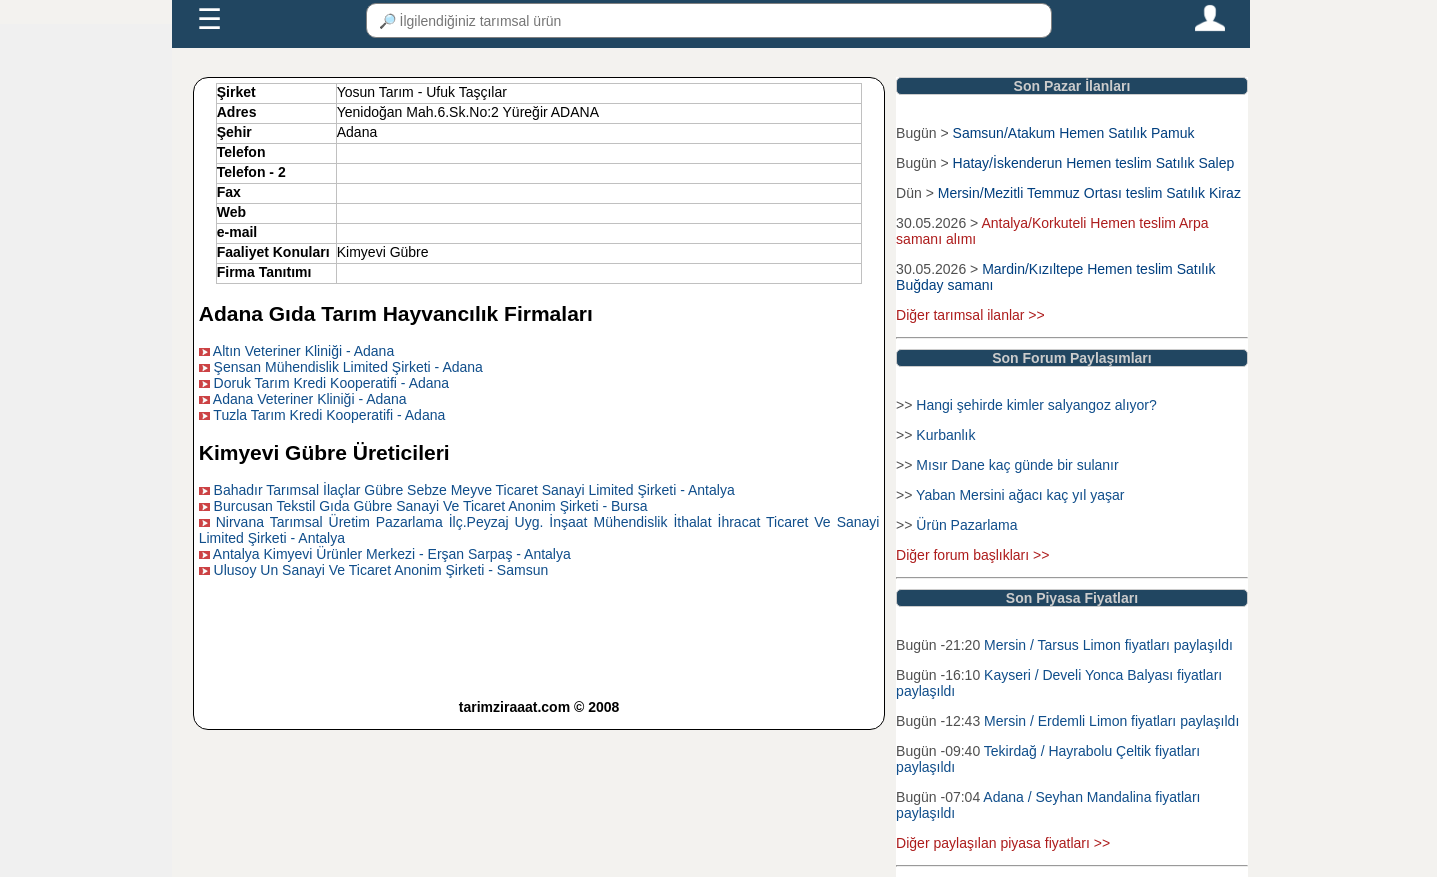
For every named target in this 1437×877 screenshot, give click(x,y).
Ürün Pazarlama (966, 525)
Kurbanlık (945, 435)
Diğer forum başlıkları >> (972, 555)
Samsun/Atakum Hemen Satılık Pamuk (1074, 133)
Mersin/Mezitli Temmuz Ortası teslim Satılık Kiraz (1089, 193)
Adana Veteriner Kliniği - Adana (310, 399)
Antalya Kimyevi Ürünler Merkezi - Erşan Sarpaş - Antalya (392, 554)
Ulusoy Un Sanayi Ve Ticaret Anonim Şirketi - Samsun (381, 570)
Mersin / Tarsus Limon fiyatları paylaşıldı (1108, 645)
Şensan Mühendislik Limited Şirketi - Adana (348, 367)
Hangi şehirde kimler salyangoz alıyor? (1036, 405)
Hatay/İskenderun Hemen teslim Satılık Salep (1094, 163)
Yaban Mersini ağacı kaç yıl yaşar (1020, 495)
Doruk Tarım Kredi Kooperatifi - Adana (332, 383)
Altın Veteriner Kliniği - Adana (303, 351)
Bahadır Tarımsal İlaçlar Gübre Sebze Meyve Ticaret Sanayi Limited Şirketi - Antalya (474, 490)
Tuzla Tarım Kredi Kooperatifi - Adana (329, 415)
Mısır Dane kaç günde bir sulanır (1017, 465)
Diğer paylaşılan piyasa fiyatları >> (1003, 843)
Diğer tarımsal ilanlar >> (970, 315)
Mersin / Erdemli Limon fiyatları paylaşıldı (1111, 721)
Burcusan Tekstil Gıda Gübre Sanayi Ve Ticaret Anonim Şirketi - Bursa (431, 506)
